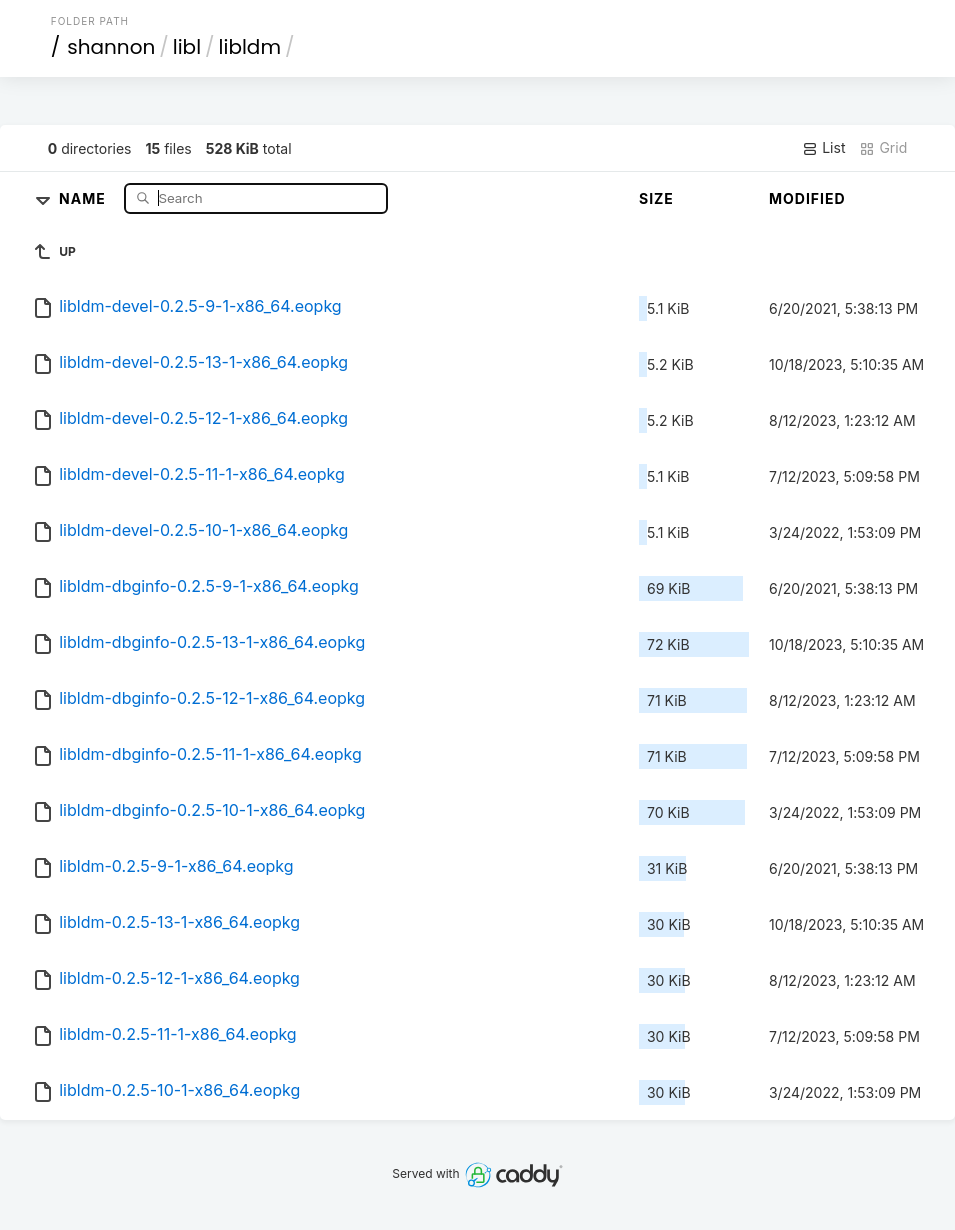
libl (187, 47)
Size (656, 198)
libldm (250, 47)
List (823, 148)
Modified (807, 198)
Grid (883, 148)
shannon (111, 47)
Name (84, 197)
